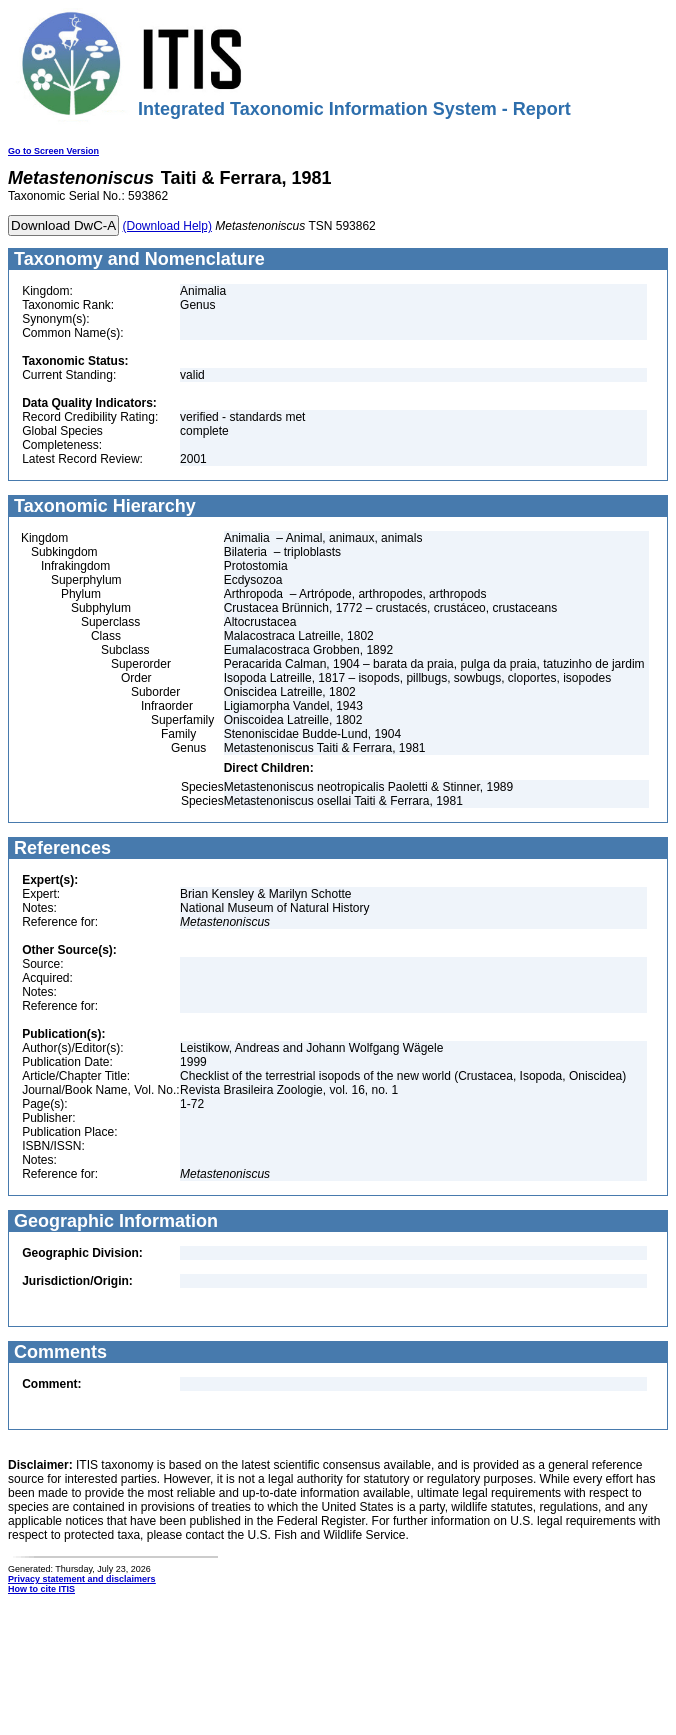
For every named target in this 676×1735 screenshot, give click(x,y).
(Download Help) (167, 226)
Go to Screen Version (53, 151)
